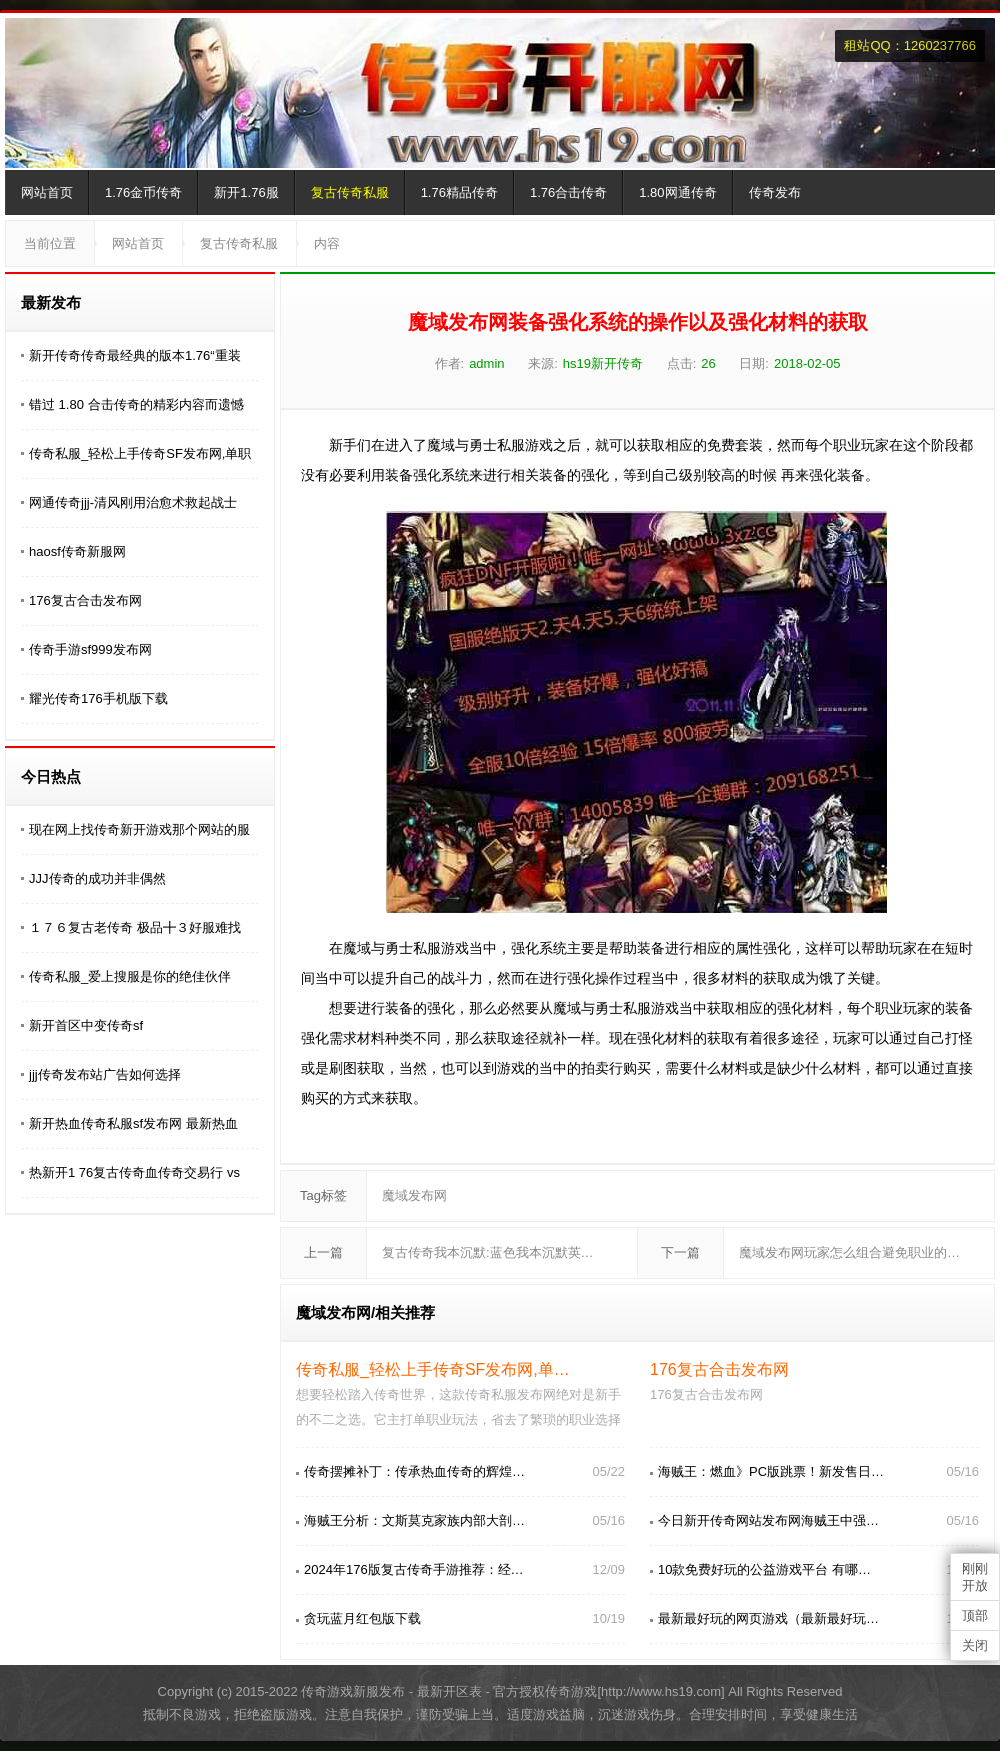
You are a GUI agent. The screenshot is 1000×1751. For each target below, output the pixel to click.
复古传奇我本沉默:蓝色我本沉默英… (488, 1252)
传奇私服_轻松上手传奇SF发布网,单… (433, 1369)
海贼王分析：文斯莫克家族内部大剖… (414, 1520)
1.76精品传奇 (459, 192)
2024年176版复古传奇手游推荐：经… (414, 1569)
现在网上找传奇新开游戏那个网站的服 (139, 829)
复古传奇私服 (350, 192)
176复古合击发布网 (85, 600)
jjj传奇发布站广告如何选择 (105, 1074)
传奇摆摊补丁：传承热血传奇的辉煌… (414, 1471)
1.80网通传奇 (677, 192)
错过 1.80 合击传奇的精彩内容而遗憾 (136, 404)
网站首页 (47, 192)
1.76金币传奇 (143, 192)
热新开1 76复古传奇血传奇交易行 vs (134, 1172)
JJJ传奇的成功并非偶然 (97, 878)
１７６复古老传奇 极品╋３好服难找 (135, 927)
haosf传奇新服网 (77, 551)
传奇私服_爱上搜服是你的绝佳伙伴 (130, 976)
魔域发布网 (414, 1195)
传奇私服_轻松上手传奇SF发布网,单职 (140, 453)
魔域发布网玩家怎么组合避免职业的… (849, 1252)
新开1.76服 (246, 192)
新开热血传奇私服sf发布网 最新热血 (133, 1123)
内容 (327, 243)
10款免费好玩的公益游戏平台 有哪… (764, 1569)
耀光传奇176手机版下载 (98, 698)
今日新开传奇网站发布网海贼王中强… (768, 1520)
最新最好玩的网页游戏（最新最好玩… (768, 1618)
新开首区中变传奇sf (86, 1025)
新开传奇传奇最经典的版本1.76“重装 (135, 355)
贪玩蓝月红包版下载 (362, 1618)
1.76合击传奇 (568, 192)
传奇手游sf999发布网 (90, 649)
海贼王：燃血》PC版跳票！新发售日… (771, 1471)
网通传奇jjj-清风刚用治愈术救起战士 (133, 502)
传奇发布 (775, 192)
